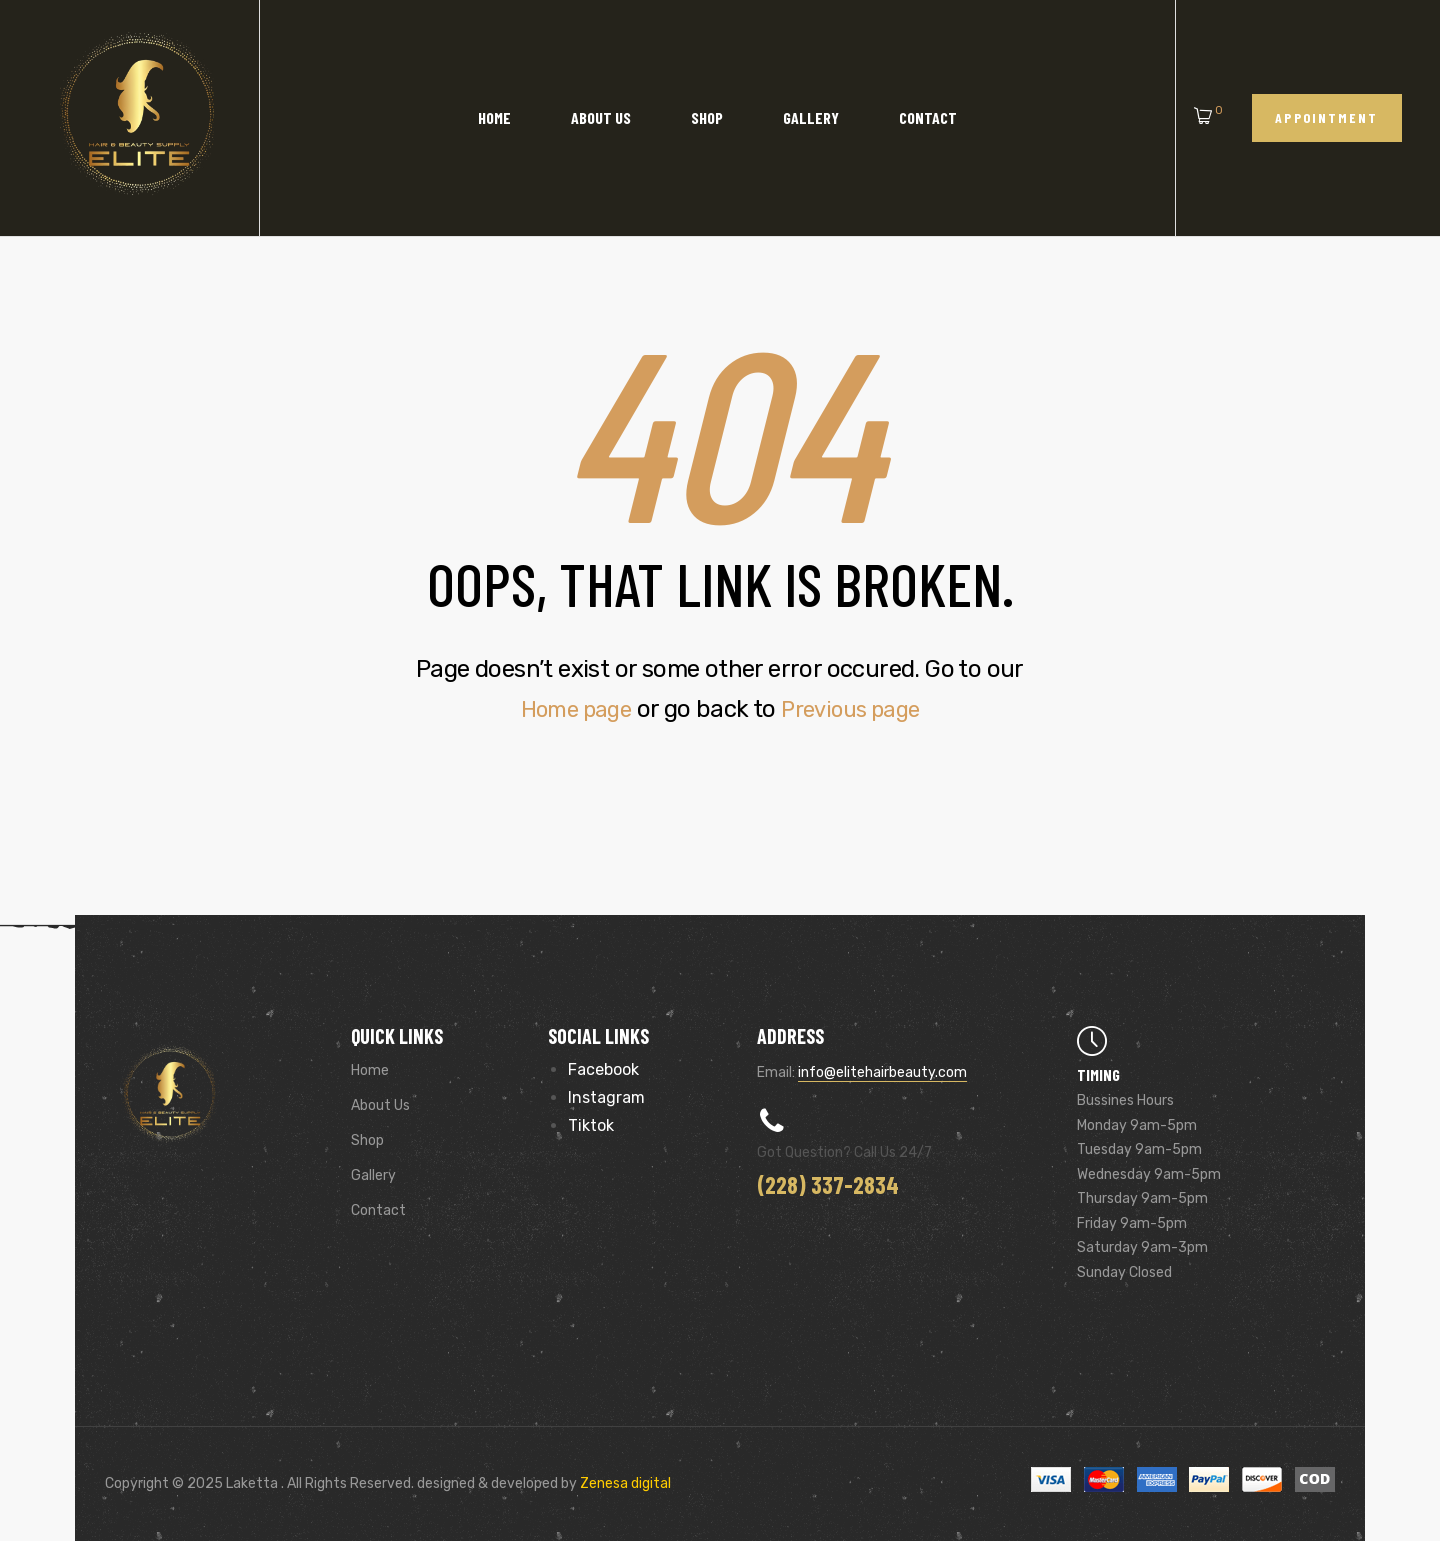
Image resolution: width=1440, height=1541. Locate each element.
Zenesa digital (624, 1483)
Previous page (856, 709)
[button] (1327, 117)
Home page (569, 709)
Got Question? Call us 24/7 (844, 1152)
